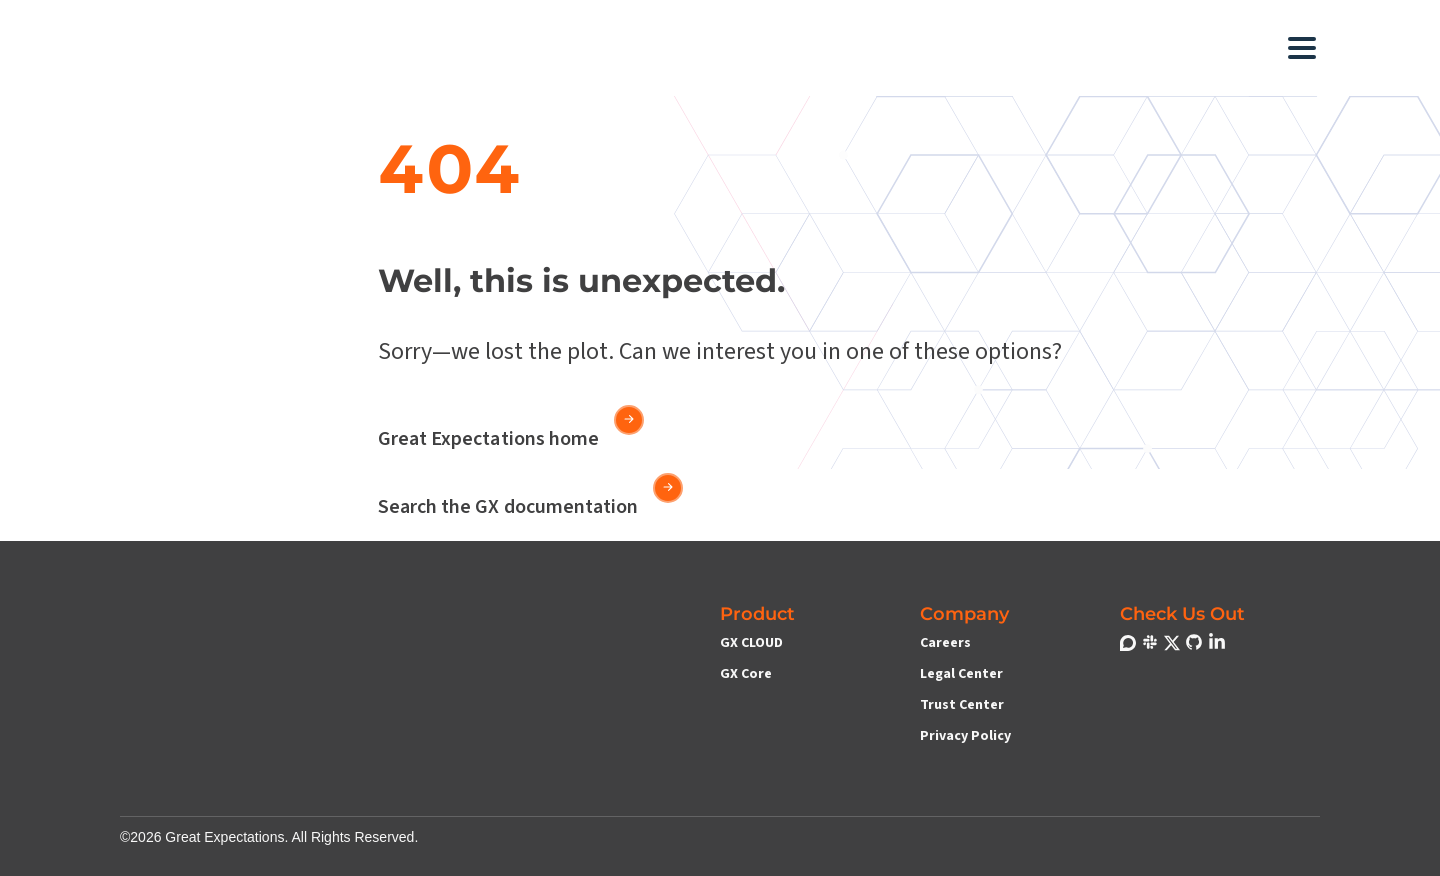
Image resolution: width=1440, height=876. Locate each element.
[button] (570, 47)
